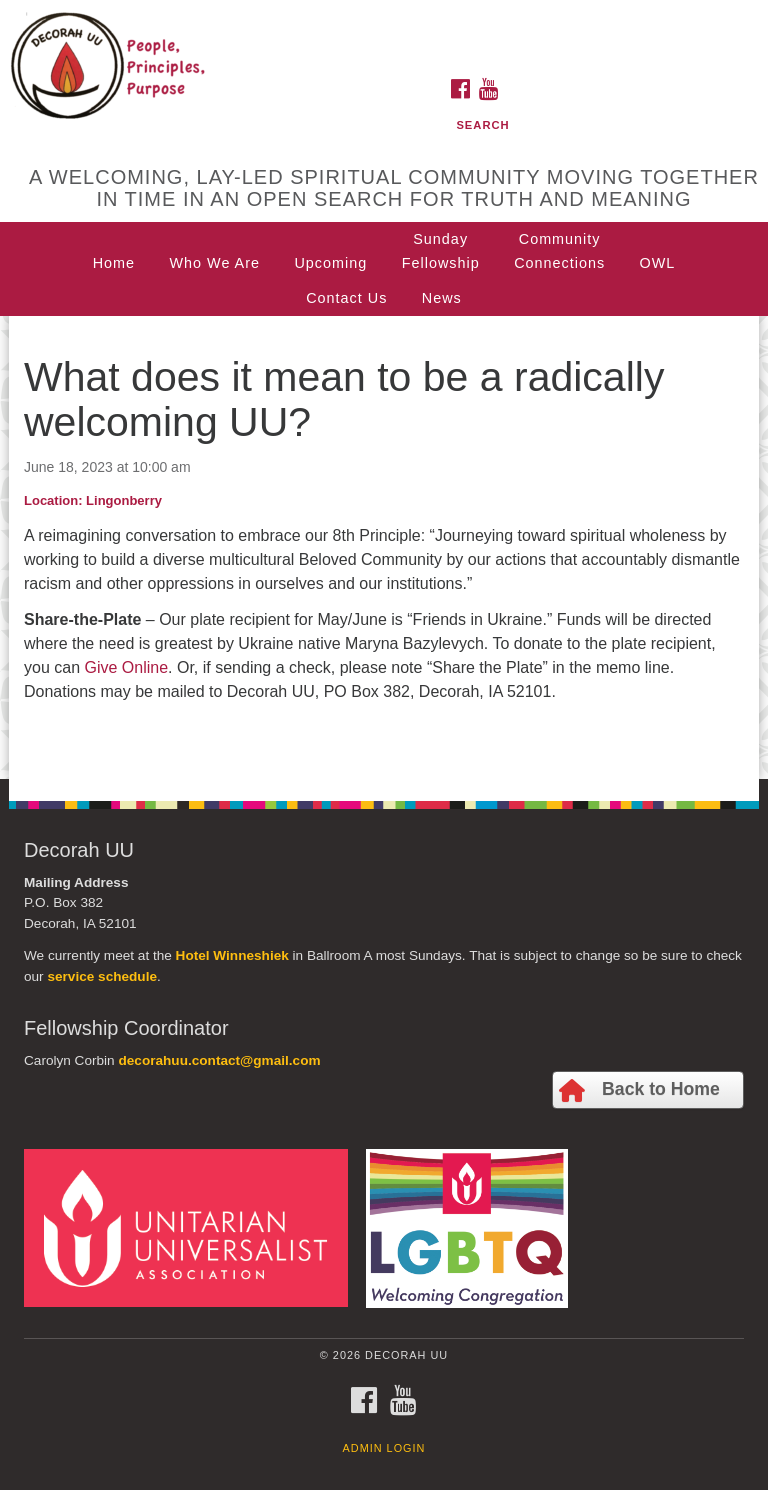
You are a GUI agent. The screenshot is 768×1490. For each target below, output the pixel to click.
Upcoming (330, 263)
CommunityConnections (559, 251)
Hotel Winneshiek (232, 955)
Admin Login (384, 1448)
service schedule (102, 976)
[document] (384, 547)
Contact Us (346, 298)
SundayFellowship (441, 251)
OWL (658, 263)
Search (482, 125)
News (442, 298)
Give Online (126, 667)
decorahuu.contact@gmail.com (219, 1060)
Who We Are (214, 263)
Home (114, 263)
